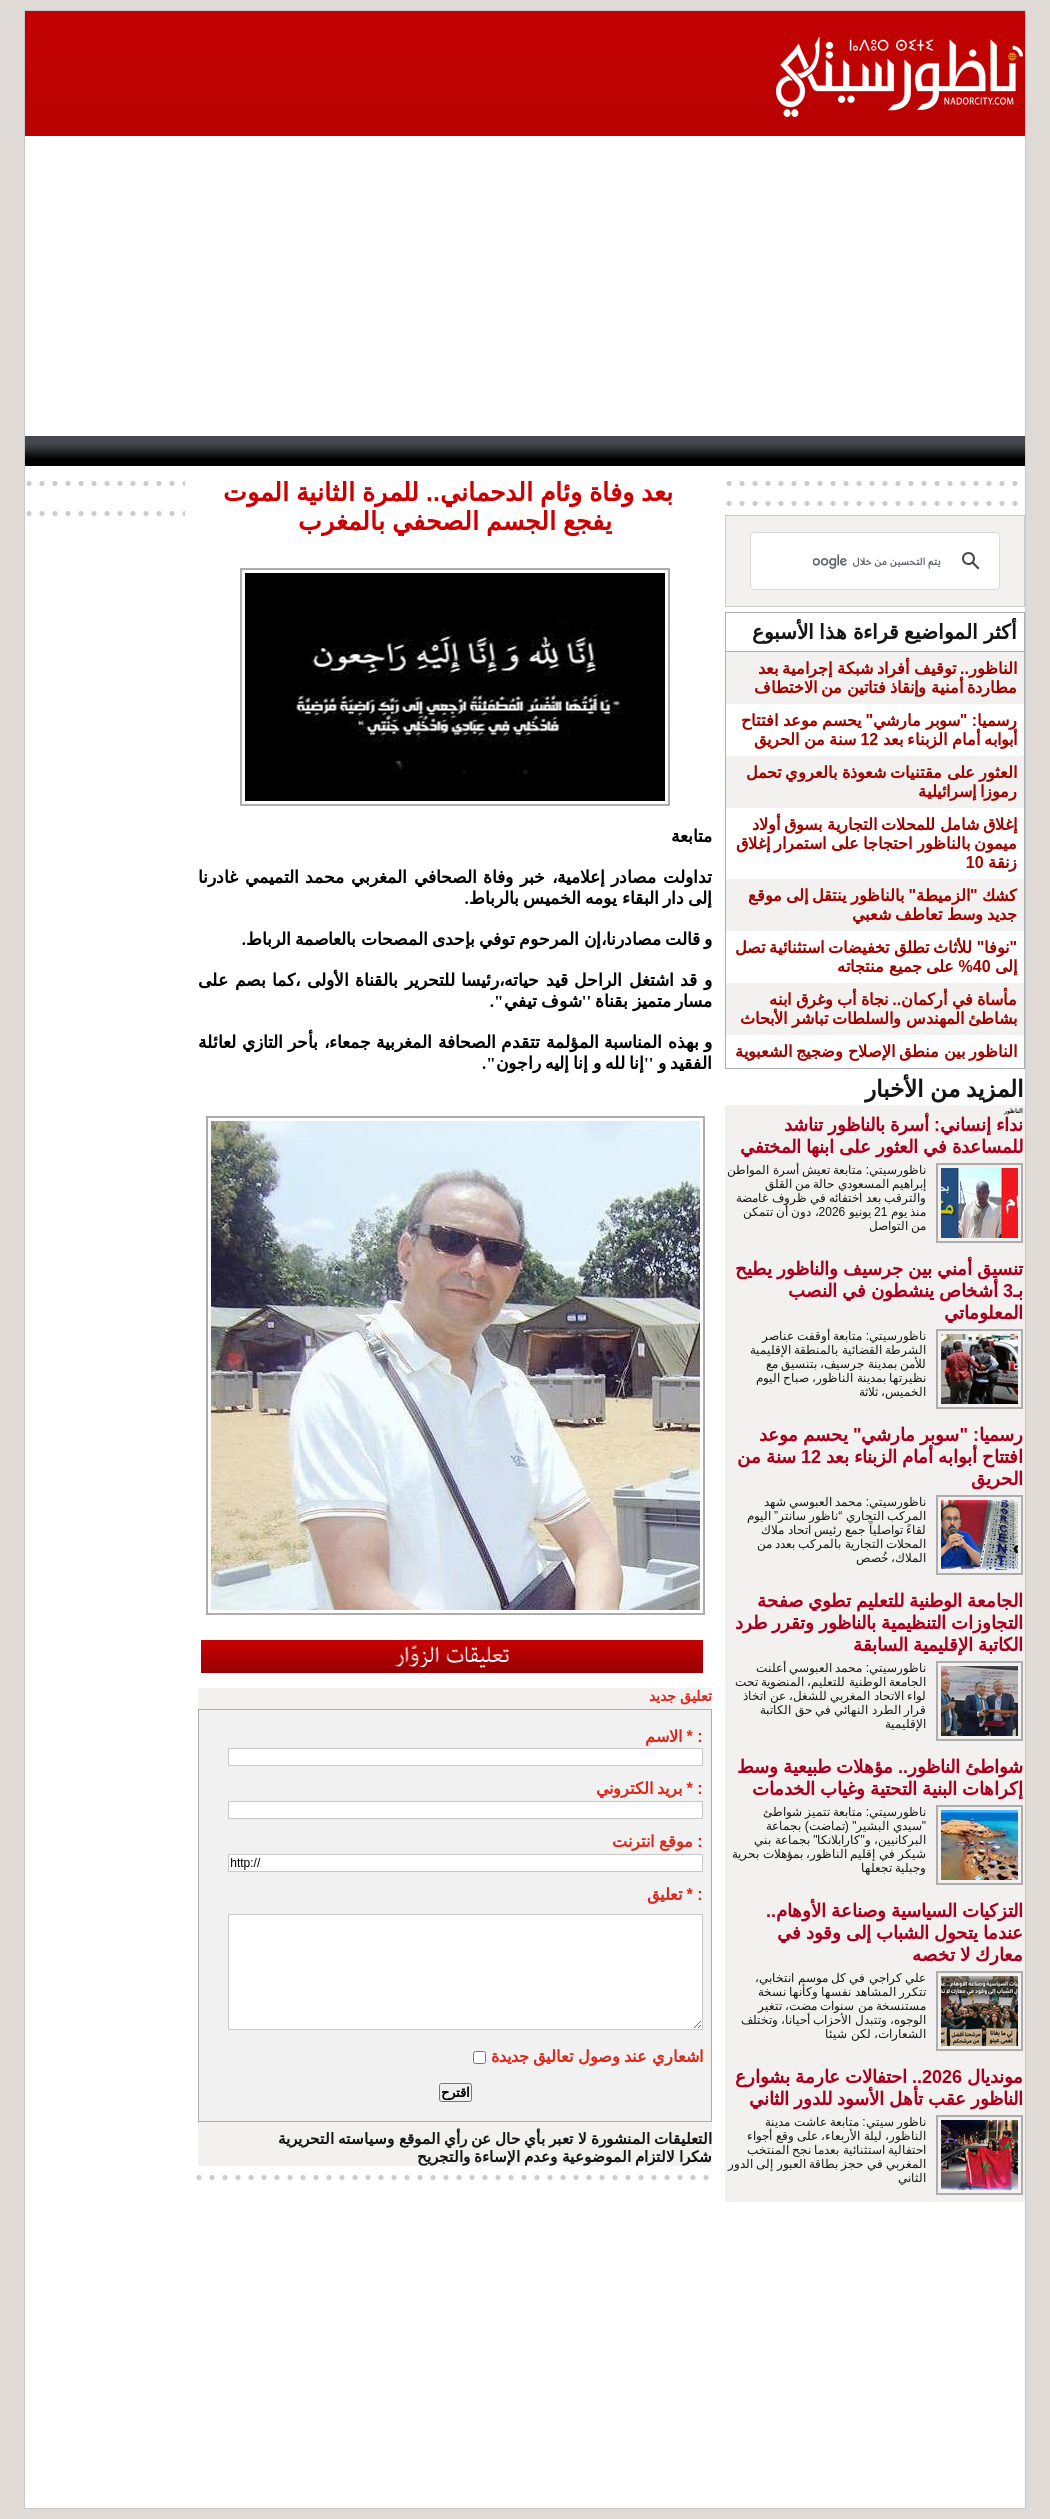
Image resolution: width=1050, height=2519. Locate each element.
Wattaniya (559, 451)
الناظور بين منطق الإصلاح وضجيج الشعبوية (876, 1051)
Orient (636, 451)
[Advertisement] (525, 286)
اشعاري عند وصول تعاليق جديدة (597, 2056)
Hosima (720, 451)
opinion (217, 451)
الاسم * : (673, 1736)
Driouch (812, 451)
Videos (397, 451)
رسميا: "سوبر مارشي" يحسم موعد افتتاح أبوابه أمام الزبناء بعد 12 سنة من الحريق (880, 1457)
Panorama (296, 451)
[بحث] (878, 561)
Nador (895, 451)
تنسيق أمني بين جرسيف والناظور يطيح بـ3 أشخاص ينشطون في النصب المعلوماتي (879, 1291)
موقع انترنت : (657, 1841)
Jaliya (482, 451)
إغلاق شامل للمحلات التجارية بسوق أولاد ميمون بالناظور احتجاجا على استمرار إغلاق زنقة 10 (876, 843)
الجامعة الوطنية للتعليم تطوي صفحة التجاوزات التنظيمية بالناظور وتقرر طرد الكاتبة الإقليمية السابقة (879, 1623)
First (980, 451)
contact (75, 451)
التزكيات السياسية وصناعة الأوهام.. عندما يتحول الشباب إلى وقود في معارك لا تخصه (894, 1933)
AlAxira (154, 451)
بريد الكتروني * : (649, 1788)
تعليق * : (674, 1894)
